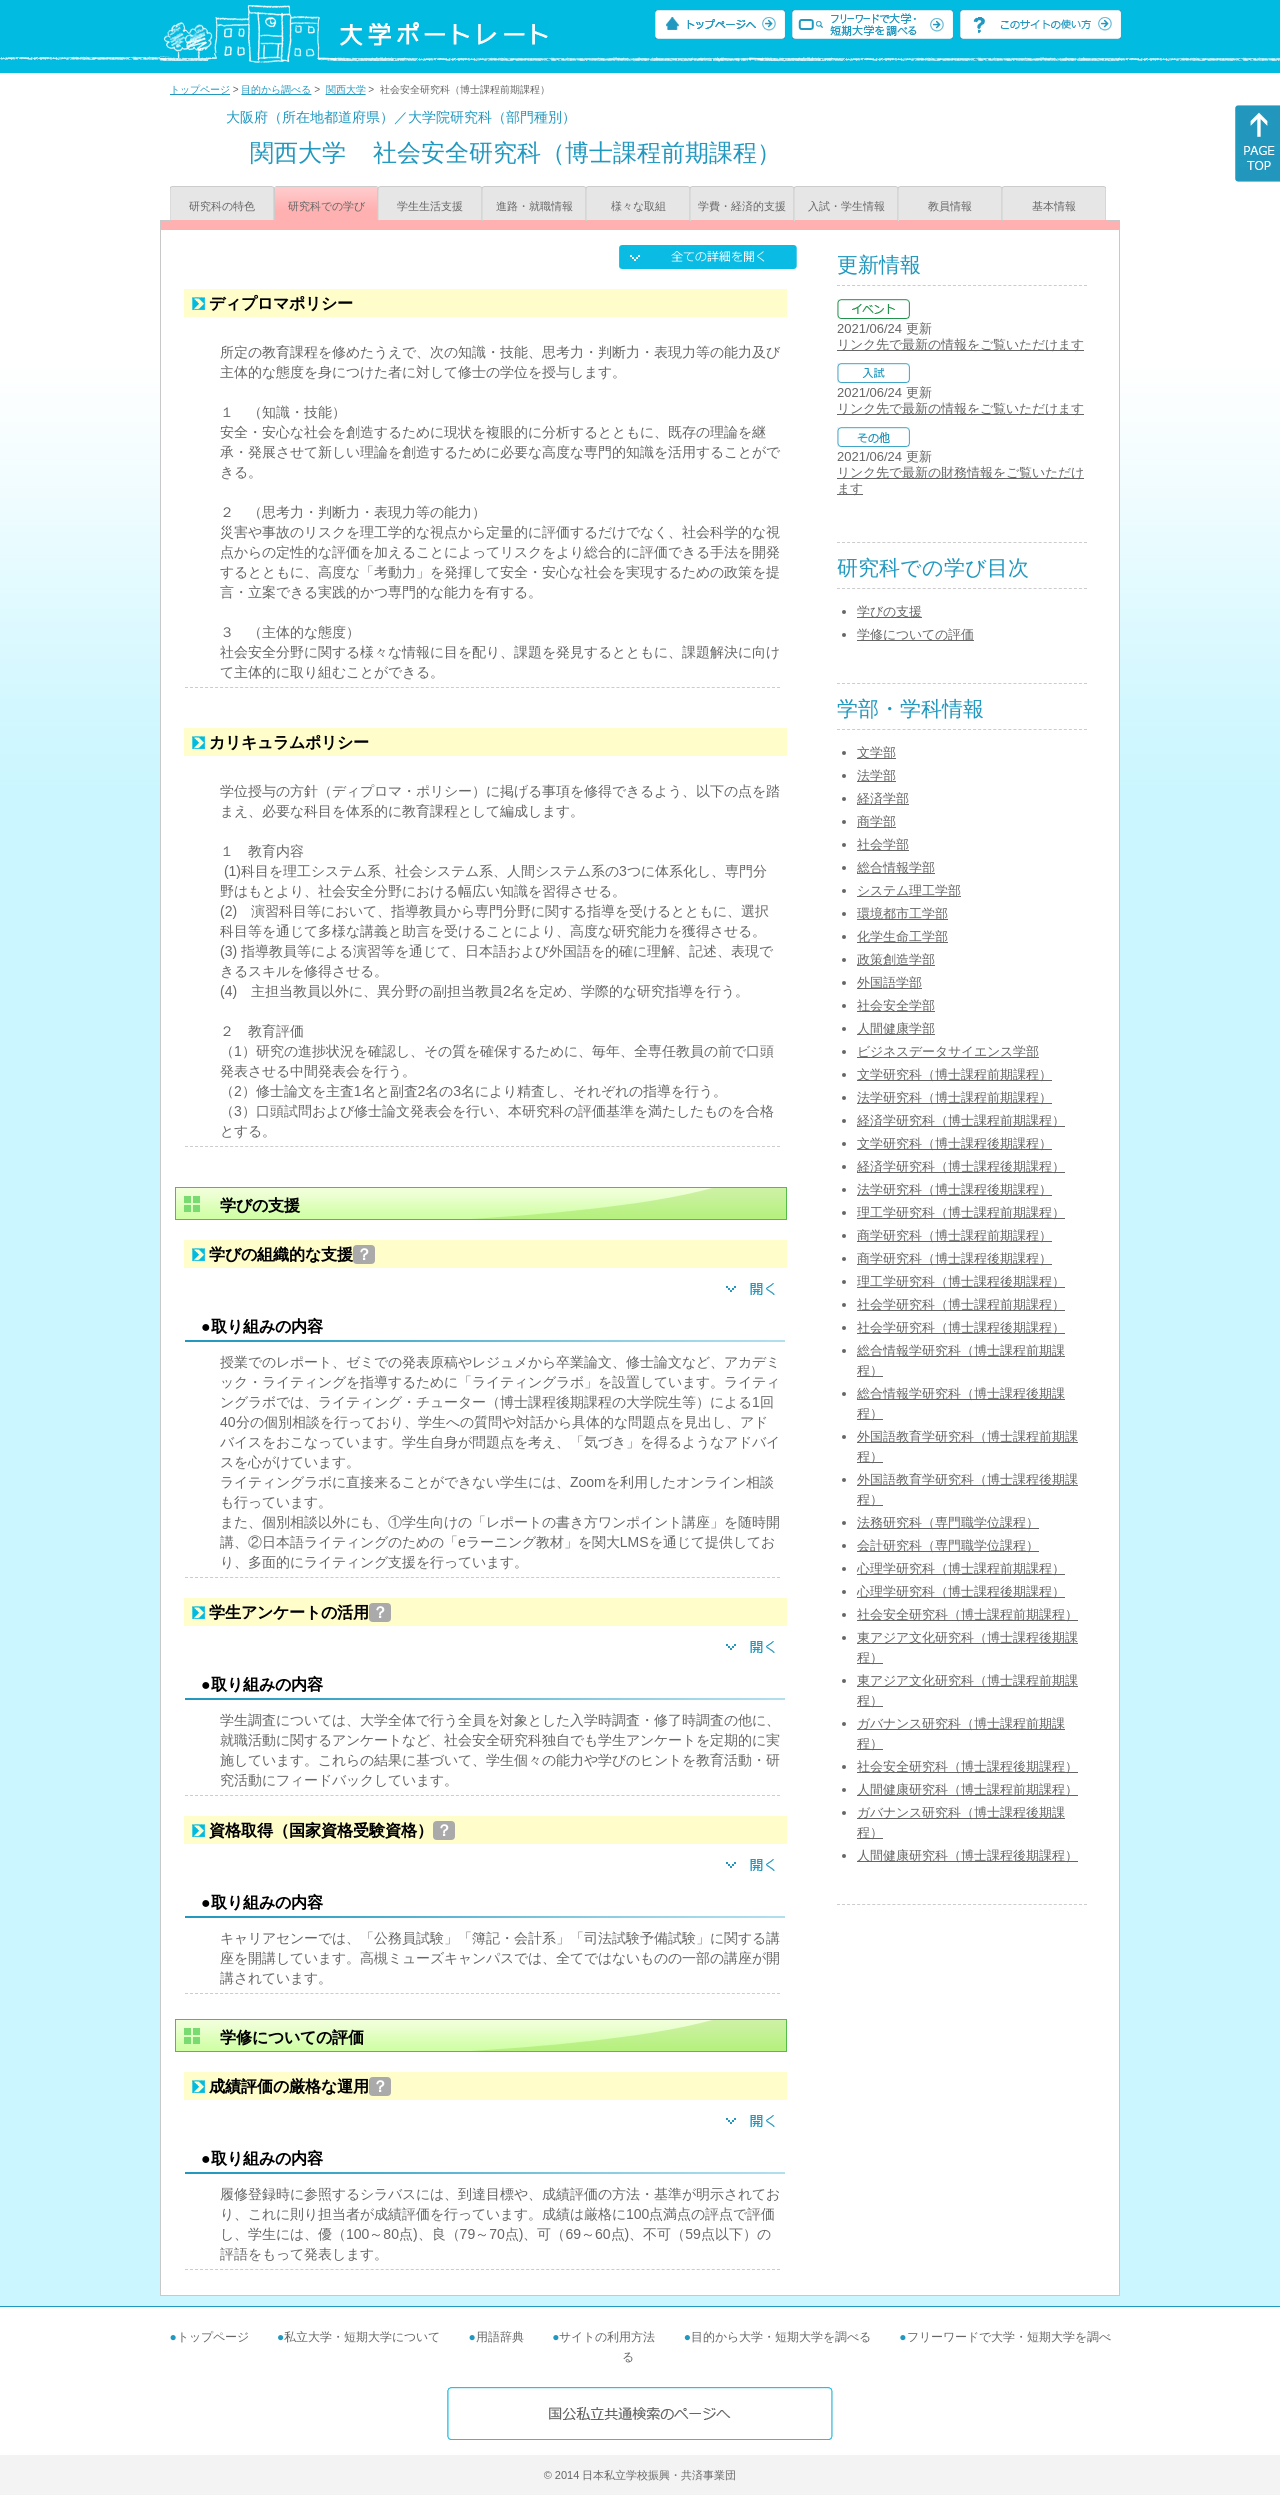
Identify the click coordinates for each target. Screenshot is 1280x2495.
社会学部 (883, 844)
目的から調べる (276, 89)
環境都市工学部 (902, 913)
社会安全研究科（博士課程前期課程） (967, 1614)
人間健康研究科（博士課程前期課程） (967, 1789)
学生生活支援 (430, 206)
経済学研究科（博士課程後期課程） (961, 1166)
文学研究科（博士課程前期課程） (954, 1074)
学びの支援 (889, 611)
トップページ (200, 89)
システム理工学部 (909, 890)
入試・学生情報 (846, 206)
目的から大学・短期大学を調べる (781, 2337)
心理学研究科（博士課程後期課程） (961, 1591)
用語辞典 (500, 2337)
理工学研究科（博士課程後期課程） (961, 1281)
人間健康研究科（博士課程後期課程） (967, 1855)
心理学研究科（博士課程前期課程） (961, 1568)
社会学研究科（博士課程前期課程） (961, 1304)
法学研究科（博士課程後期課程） (954, 1189)
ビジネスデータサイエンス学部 (948, 1051)
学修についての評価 (915, 634)
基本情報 (1054, 206)
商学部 (876, 821)
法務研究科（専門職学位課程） (948, 1522)
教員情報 (950, 206)
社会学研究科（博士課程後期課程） (961, 1327)
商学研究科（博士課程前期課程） (954, 1235)
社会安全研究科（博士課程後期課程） (967, 1766)
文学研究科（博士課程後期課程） (954, 1143)
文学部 (876, 752)
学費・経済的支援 (742, 206)
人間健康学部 (896, 1028)
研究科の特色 (222, 206)
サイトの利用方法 (607, 2337)
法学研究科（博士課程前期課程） (954, 1097)
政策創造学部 (896, 959)
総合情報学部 (896, 867)
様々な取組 (638, 206)
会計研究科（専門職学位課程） (948, 1545)
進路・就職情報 (534, 206)
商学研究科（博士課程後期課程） (954, 1258)
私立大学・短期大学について (362, 2337)
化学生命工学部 (902, 936)
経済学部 (883, 798)
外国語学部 (889, 982)
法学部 (876, 775)
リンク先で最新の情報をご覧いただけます (960, 344)
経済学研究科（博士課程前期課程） (961, 1120)
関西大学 (346, 89)
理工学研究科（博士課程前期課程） (961, 1212)
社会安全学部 (896, 1005)
